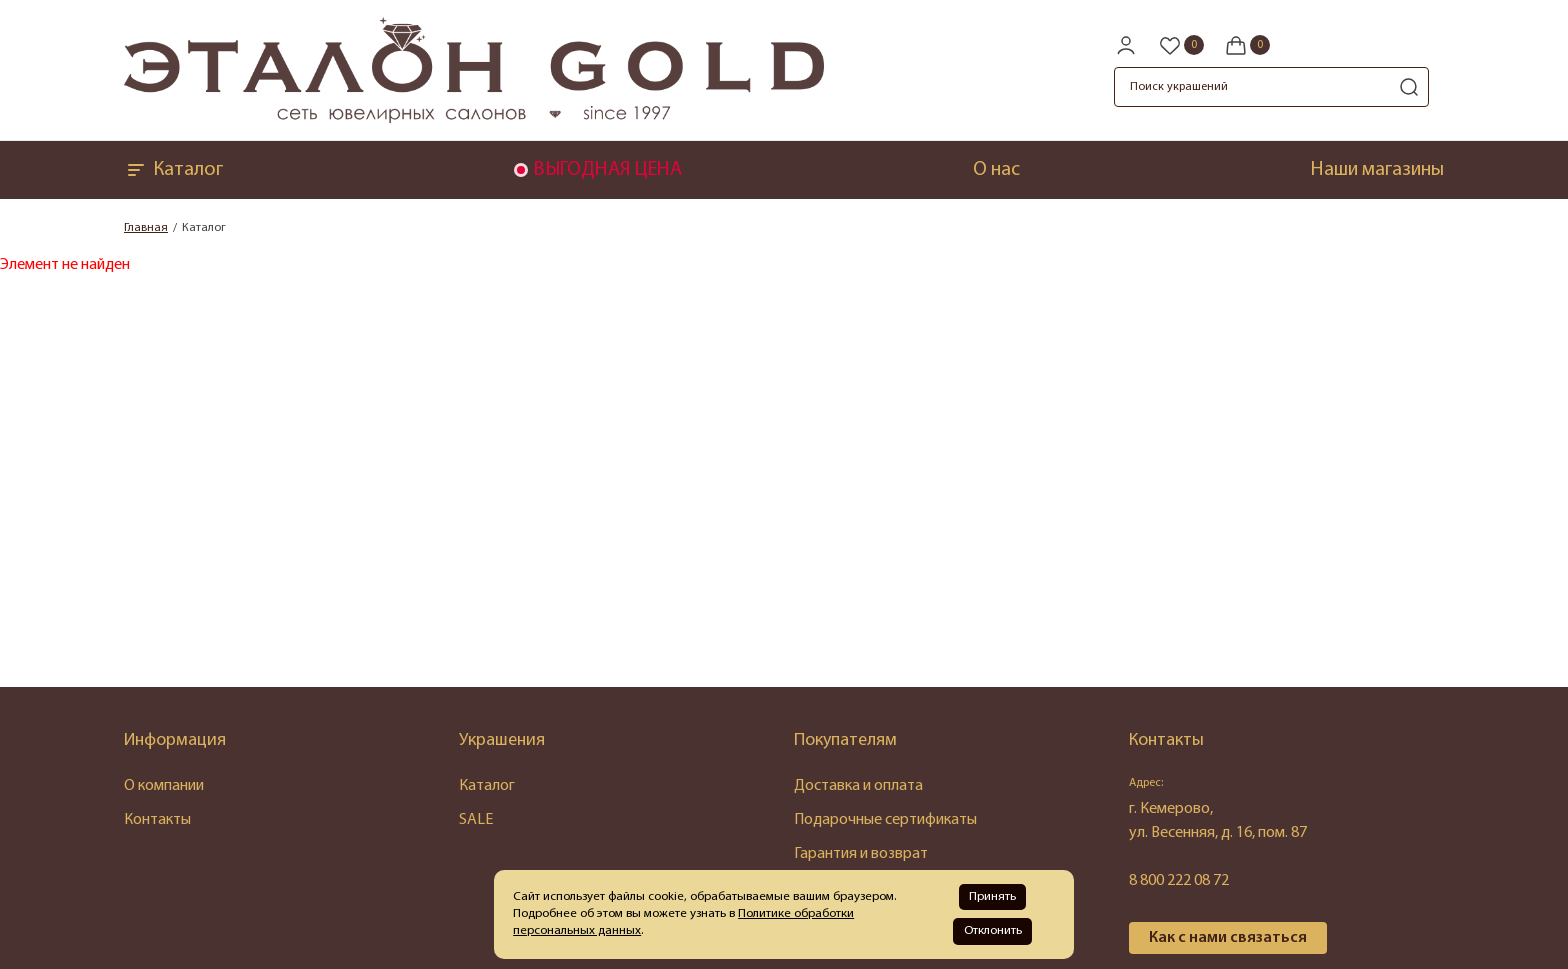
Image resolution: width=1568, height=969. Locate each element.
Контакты (157, 820)
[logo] (474, 119)
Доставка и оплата (858, 786)
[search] (1409, 87)
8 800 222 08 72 (1179, 881)
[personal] (1126, 45)
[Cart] (1247, 45)
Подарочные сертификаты (885, 820)
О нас (996, 170)
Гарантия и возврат (861, 854)
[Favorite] (1181, 45)
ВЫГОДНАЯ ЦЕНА (607, 170)
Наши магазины (1377, 170)
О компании (164, 786)
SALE (476, 820)
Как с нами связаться (1228, 938)
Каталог (173, 170)
